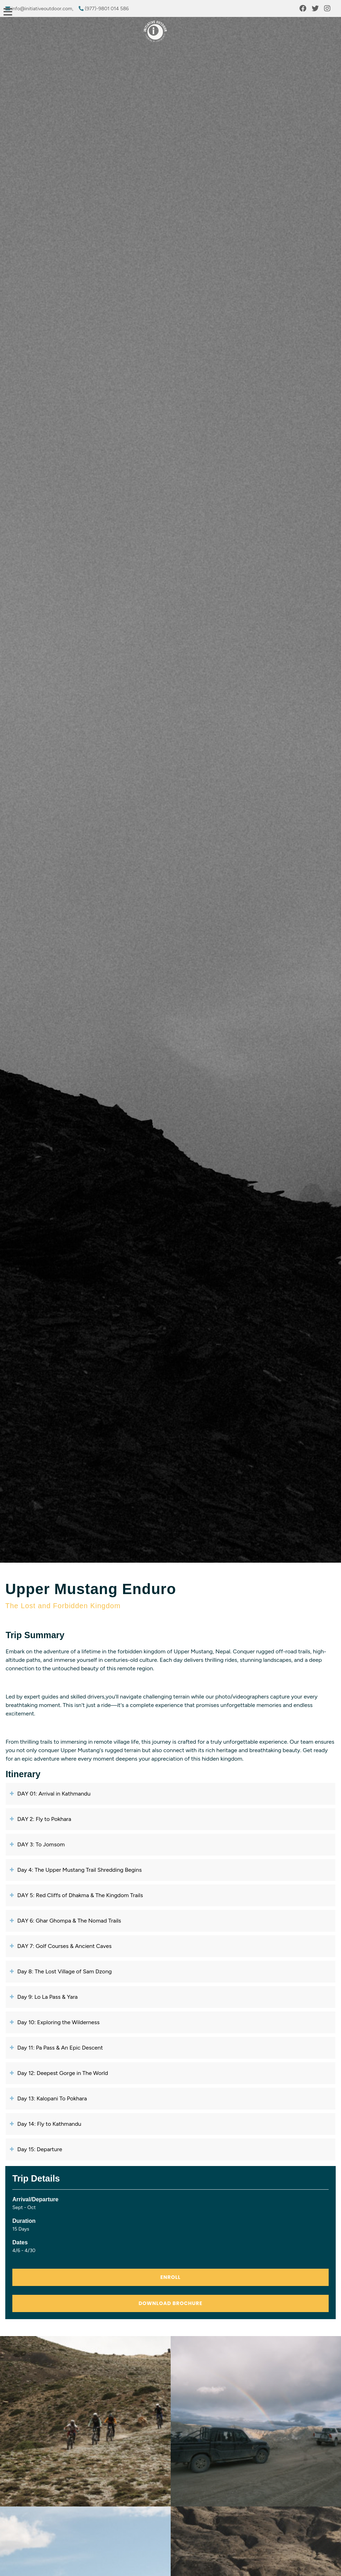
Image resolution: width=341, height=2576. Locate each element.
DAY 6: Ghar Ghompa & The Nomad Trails (67, 1920)
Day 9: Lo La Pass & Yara (45, 1996)
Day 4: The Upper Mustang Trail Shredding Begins (77, 1869)
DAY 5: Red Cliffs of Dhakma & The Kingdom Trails (78, 1895)
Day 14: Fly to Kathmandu (47, 2123)
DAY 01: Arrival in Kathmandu (52, 1793)
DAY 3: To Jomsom (39, 1844)
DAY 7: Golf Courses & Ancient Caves (62, 1946)
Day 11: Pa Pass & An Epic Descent (58, 2047)
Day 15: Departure (37, 2149)
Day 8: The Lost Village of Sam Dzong (62, 1971)
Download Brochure (170, 2303)
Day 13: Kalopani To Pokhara (50, 2098)
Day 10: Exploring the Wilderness (56, 2022)
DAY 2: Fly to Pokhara (42, 1819)
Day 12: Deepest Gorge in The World (60, 2073)
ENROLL (170, 2277)
